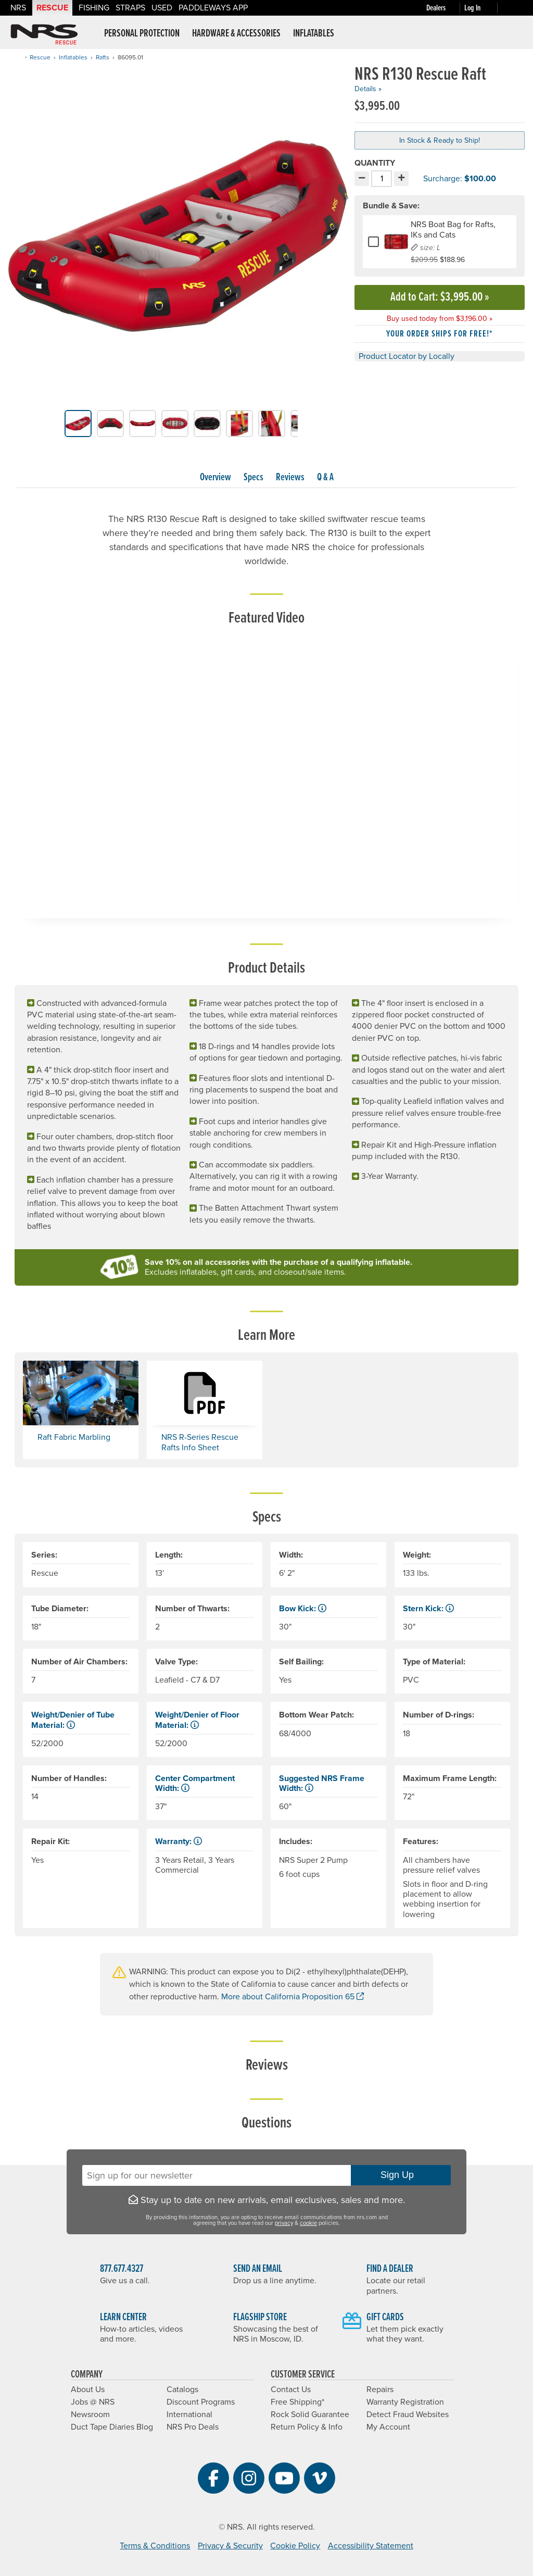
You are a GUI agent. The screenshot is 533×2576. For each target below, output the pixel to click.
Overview (215, 477)
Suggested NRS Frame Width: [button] (321, 1783)
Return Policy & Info (306, 2427)
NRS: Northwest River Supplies (44, 34)
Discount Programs (201, 2402)
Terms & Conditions (155, 2546)
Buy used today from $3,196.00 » (439, 318)
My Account (388, 2427)
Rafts (102, 57)
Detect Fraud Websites (407, 2414)
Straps (130, 8)
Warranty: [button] (178, 1841)
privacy (284, 2223)
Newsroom (90, 2414)
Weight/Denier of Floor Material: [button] (197, 1720)
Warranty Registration (405, 2402)
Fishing (94, 8)
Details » (368, 88)
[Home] (18, 57)
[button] (54, 423)
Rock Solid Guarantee (310, 2414)
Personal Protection (142, 34)
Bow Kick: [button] (302, 1608)
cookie (308, 2223)
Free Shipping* (297, 2402)
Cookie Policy (295, 2546)
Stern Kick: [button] (428, 1608)
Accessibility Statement (370, 2546)
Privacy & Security (230, 2546)
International (189, 2414)
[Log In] (483, 8)
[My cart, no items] (512, 8)
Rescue (52, 8)
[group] (178, 238)
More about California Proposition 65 (292, 1997)
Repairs (380, 2389)
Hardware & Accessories (236, 34)
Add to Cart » (439, 297)
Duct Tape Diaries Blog (112, 2427)
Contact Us (291, 2389)
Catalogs (182, 2389)
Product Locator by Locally (406, 356)
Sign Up (400, 2175)
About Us (88, 2389)
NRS (18, 8)
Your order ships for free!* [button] (439, 334)
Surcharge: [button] (437, 178)
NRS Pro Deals (193, 2427)
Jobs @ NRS (93, 2402)
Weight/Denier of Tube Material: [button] (73, 1720)
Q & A (325, 477)
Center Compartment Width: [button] (195, 1783)
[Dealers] (445, 8)
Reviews (290, 477)
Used (161, 8)
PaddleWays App (213, 8)
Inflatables (313, 34)
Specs (253, 477)
